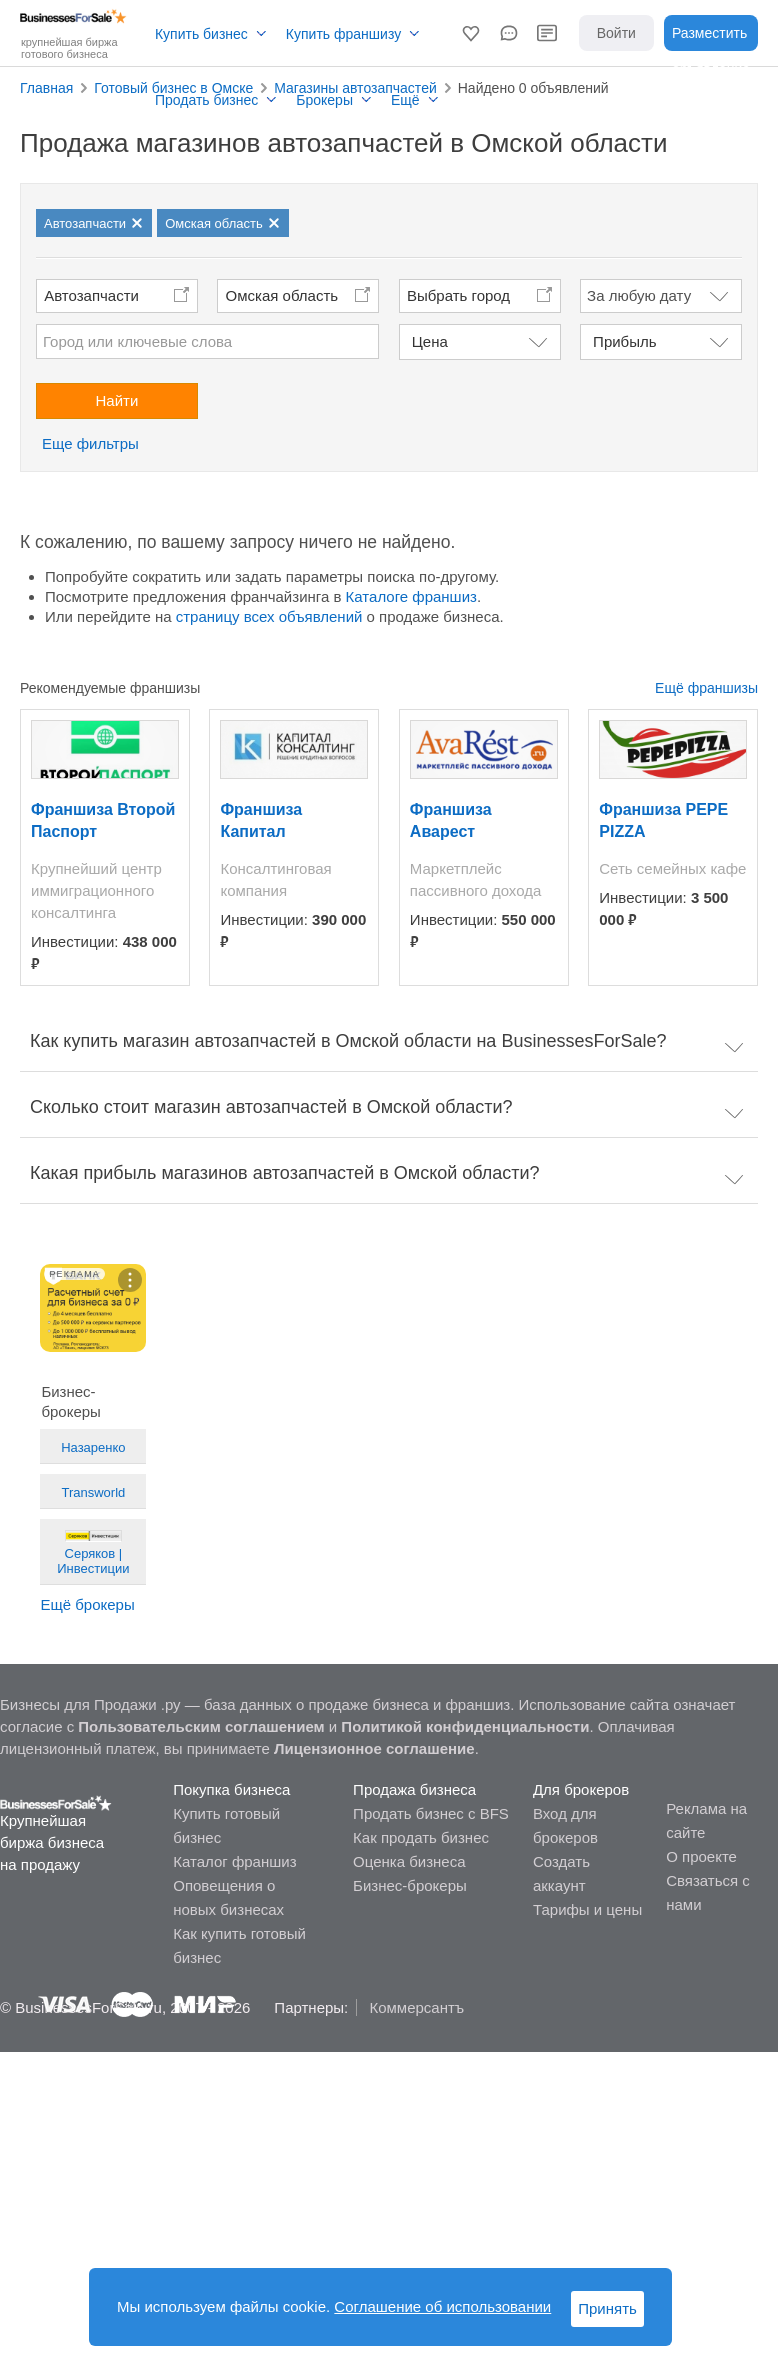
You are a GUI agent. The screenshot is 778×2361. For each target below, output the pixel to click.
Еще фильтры (90, 443)
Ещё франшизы (706, 688)
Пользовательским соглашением (201, 1726)
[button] (471, 33)
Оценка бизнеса (409, 1861)
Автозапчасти (91, 295)
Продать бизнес (206, 100)
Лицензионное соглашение (374, 1748)
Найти (117, 400)
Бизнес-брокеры (410, 1885)
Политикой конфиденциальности (465, 1726)
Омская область (282, 295)
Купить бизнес (201, 34)
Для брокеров (581, 1789)
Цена (430, 341)
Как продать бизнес (421, 1837)
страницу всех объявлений (269, 616)
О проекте (701, 1856)
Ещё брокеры (87, 1604)
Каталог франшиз (234, 1861)
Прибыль (624, 341)
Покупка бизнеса (231, 1789)
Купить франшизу (343, 34)
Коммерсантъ (416, 2007)
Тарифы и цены (587, 1909)
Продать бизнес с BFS (431, 1813)
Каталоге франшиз (411, 596)
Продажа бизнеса (414, 1789)
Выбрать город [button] (458, 295)
